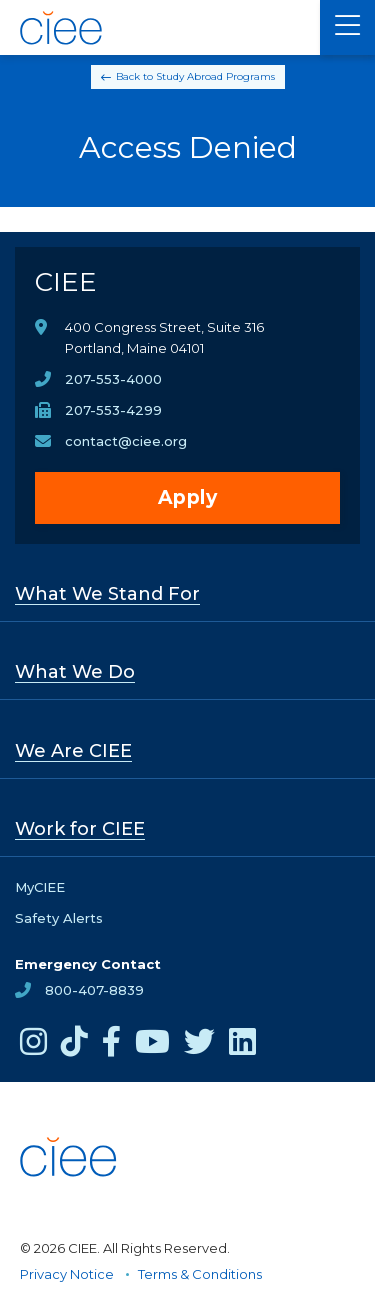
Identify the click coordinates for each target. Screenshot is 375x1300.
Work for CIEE (80, 829)
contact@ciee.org (126, 441)
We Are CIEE (73, 751)
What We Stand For (107, 594)
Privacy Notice (67, 1274)
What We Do (75, 672)
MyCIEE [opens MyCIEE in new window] (40, 887)
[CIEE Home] (62, 28)
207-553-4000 (113, 379)
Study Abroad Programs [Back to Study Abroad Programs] (215, 76)
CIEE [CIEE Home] (66, 282)
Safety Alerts (59, 918)
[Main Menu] (347, 27)
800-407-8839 (94, 990)
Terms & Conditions (200, 1274)
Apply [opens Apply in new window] (188, 497)
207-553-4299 (113, 410)
